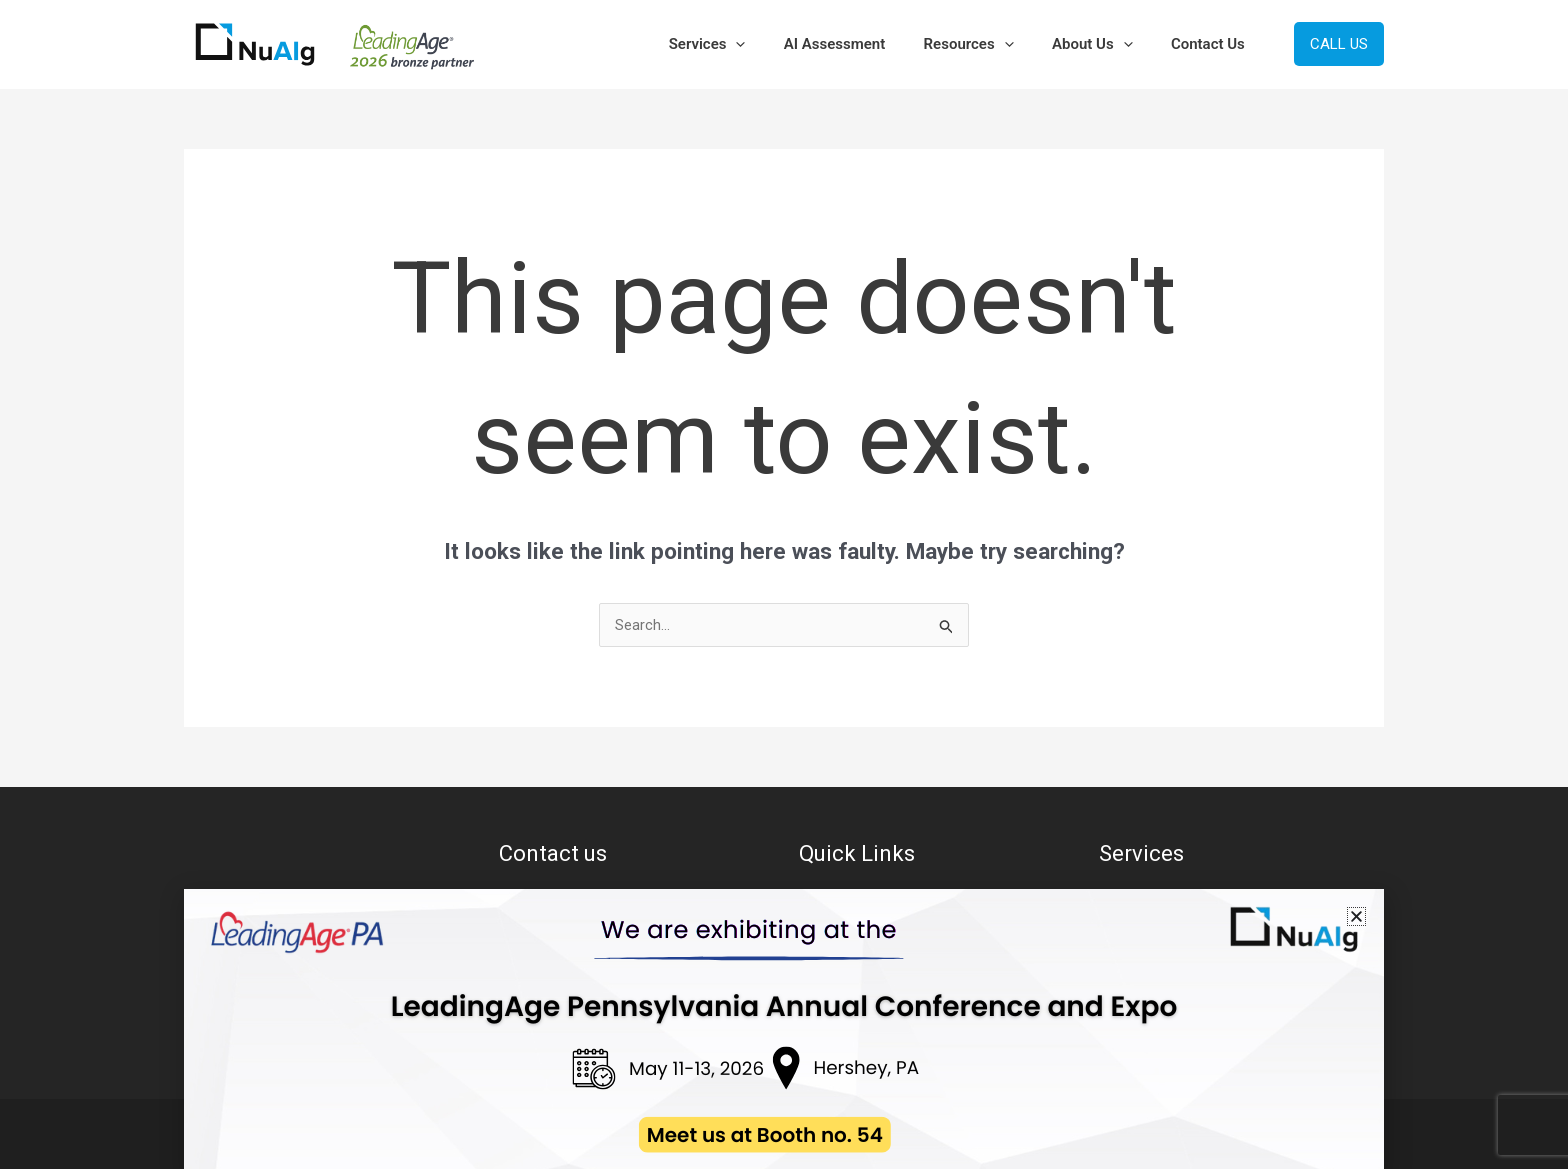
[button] (773, 44)
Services (744, 44)
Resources (989, 44)
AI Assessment (864, 44)
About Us (1104, 44)
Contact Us (1212, 44)
